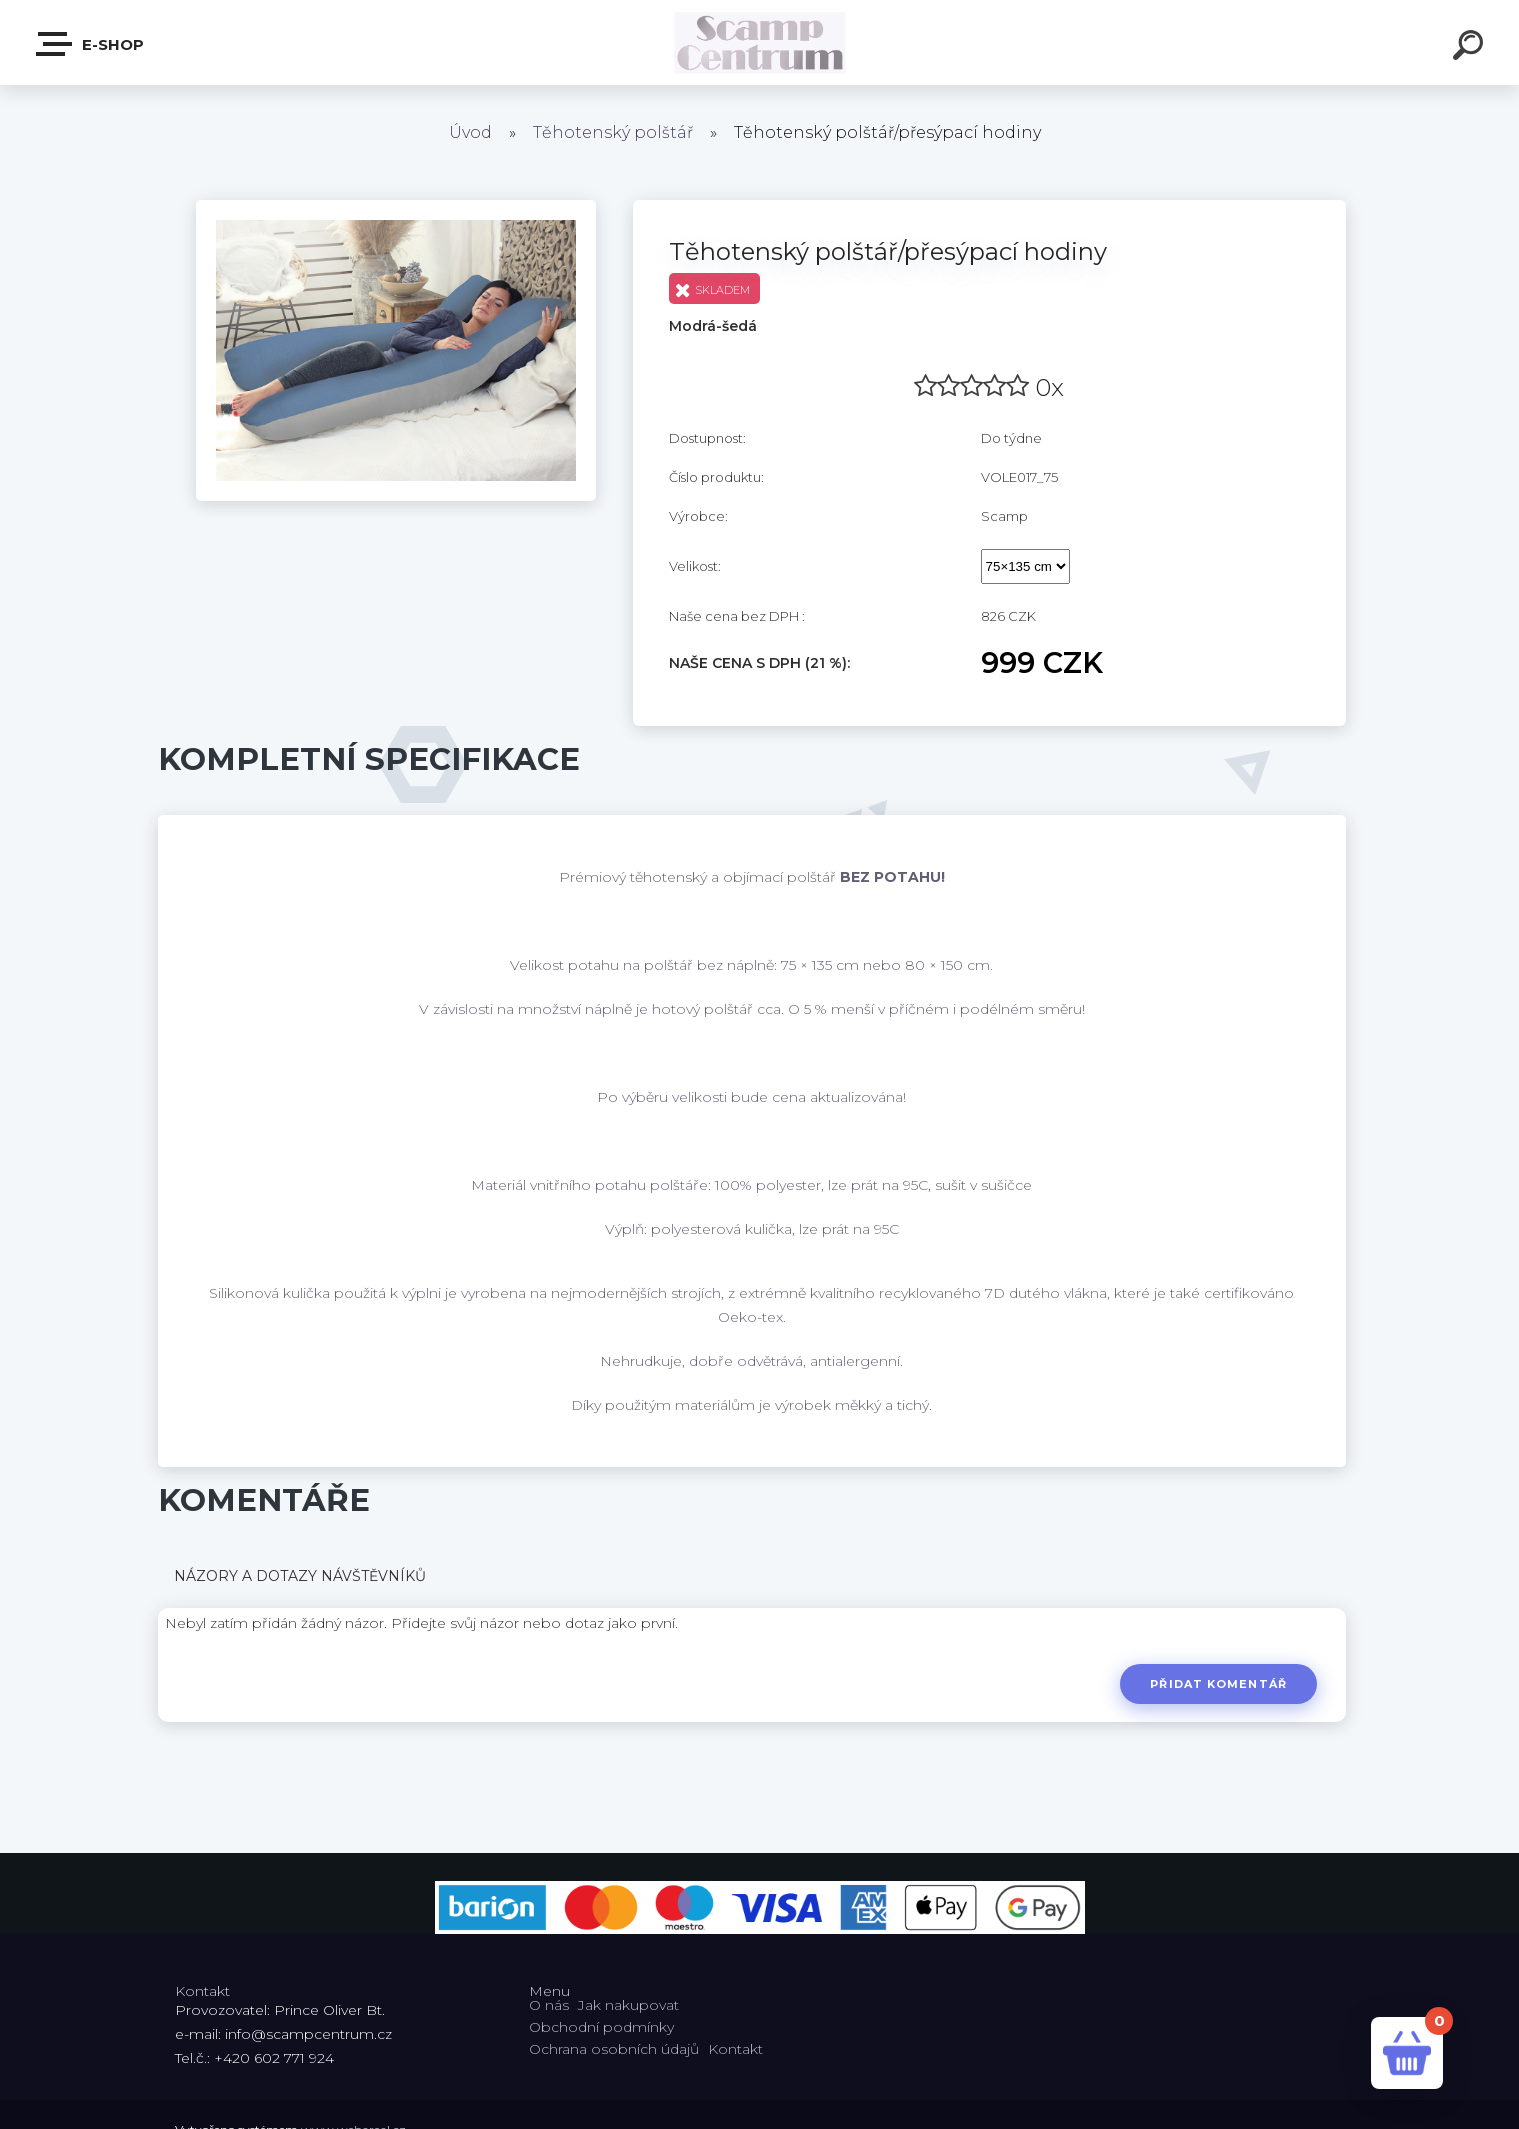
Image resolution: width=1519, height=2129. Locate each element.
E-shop (91, 44)
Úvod (470, 132)
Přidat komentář (1218, 1684)
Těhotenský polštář (613, 132)
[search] (1471, 48)
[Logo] (759, 42)
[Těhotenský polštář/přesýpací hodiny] (396, 207)
